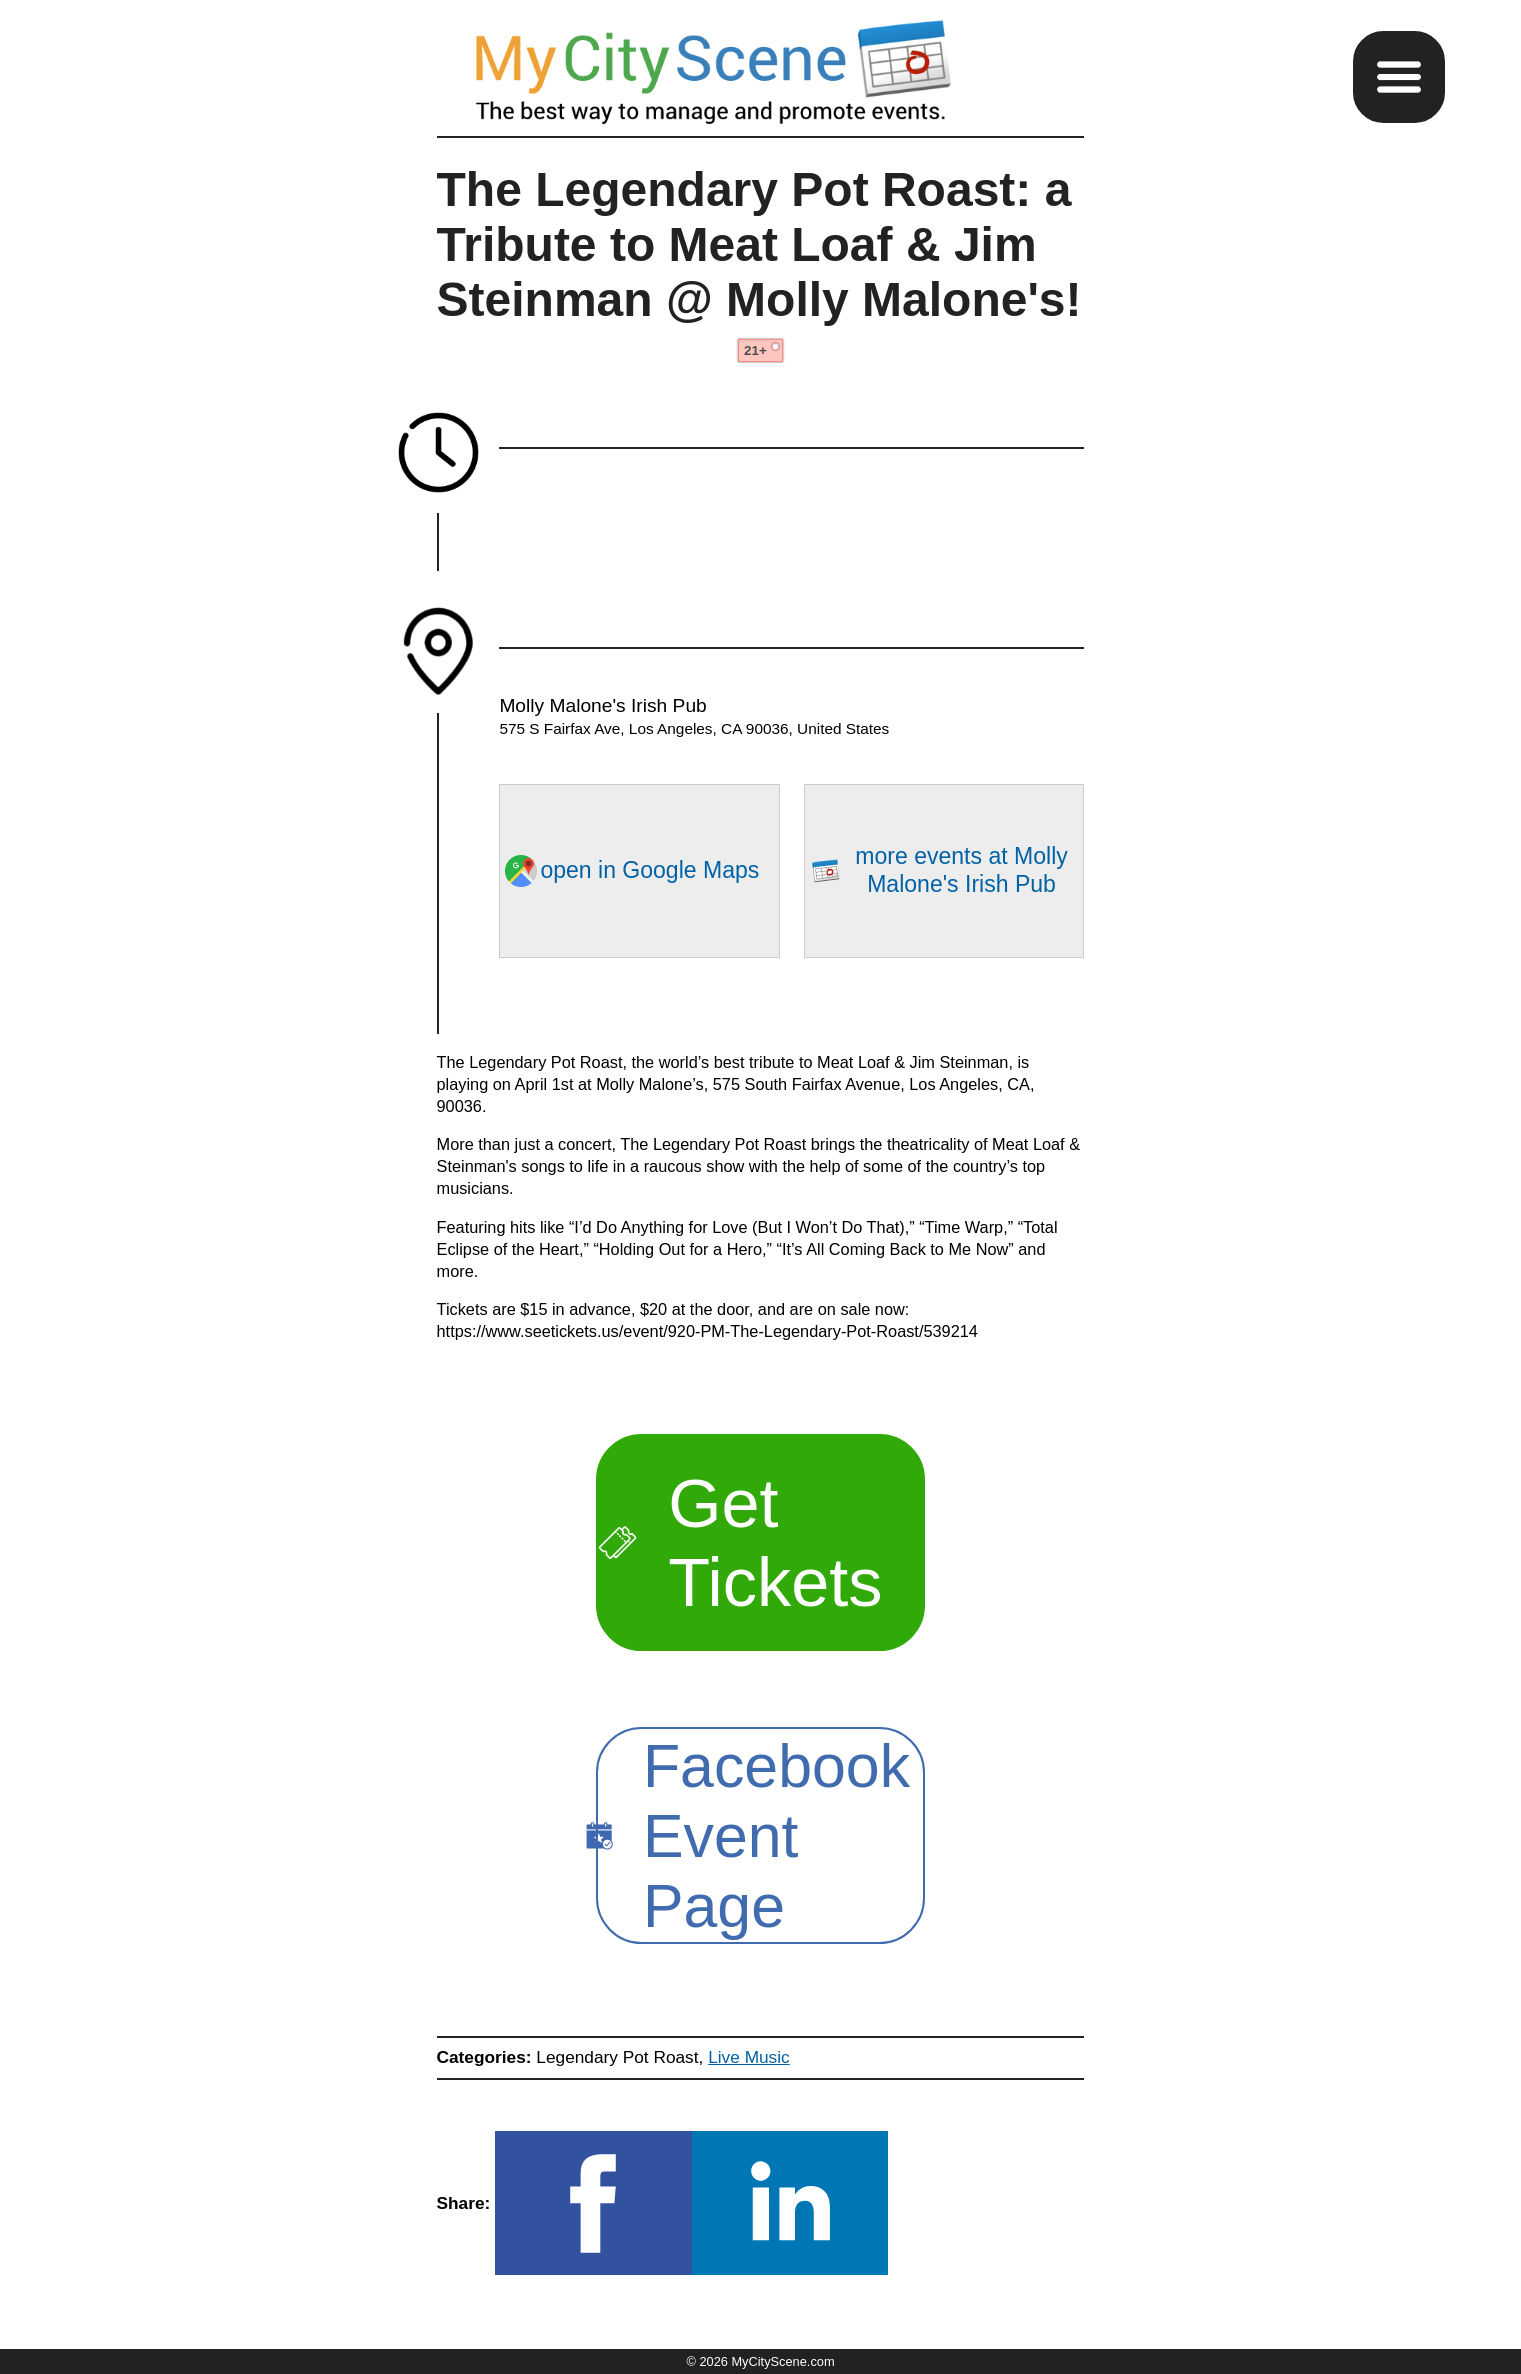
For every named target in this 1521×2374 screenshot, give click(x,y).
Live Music (749, 2057)
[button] (1399, 77)
